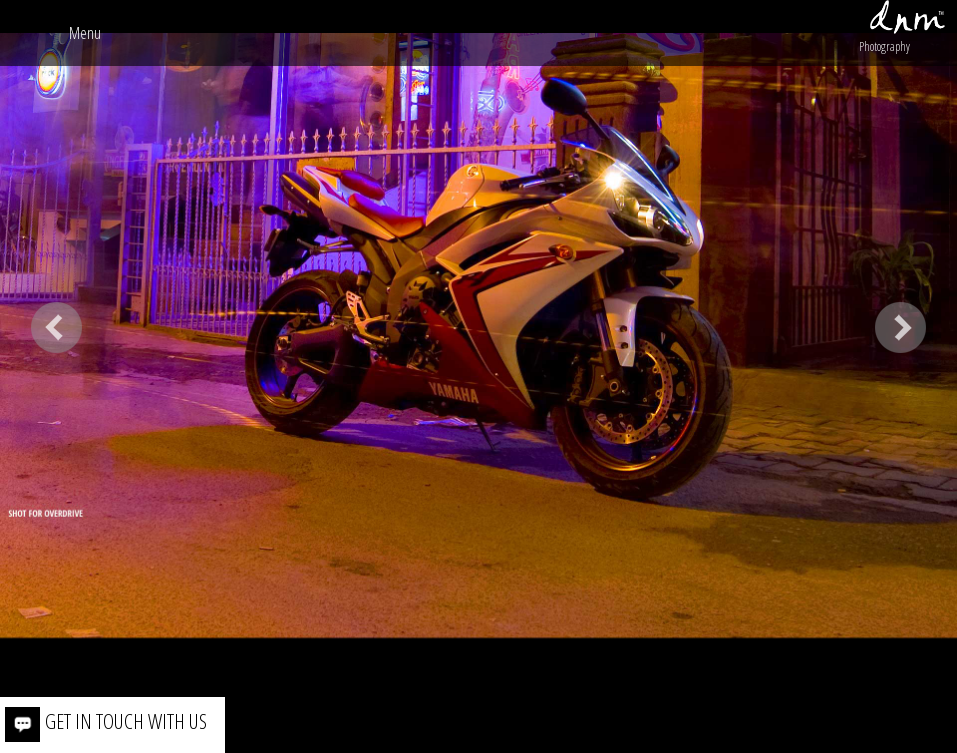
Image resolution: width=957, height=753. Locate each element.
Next (900, 327)
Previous (56, 327)
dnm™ (907, 17)
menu (85, 33)
